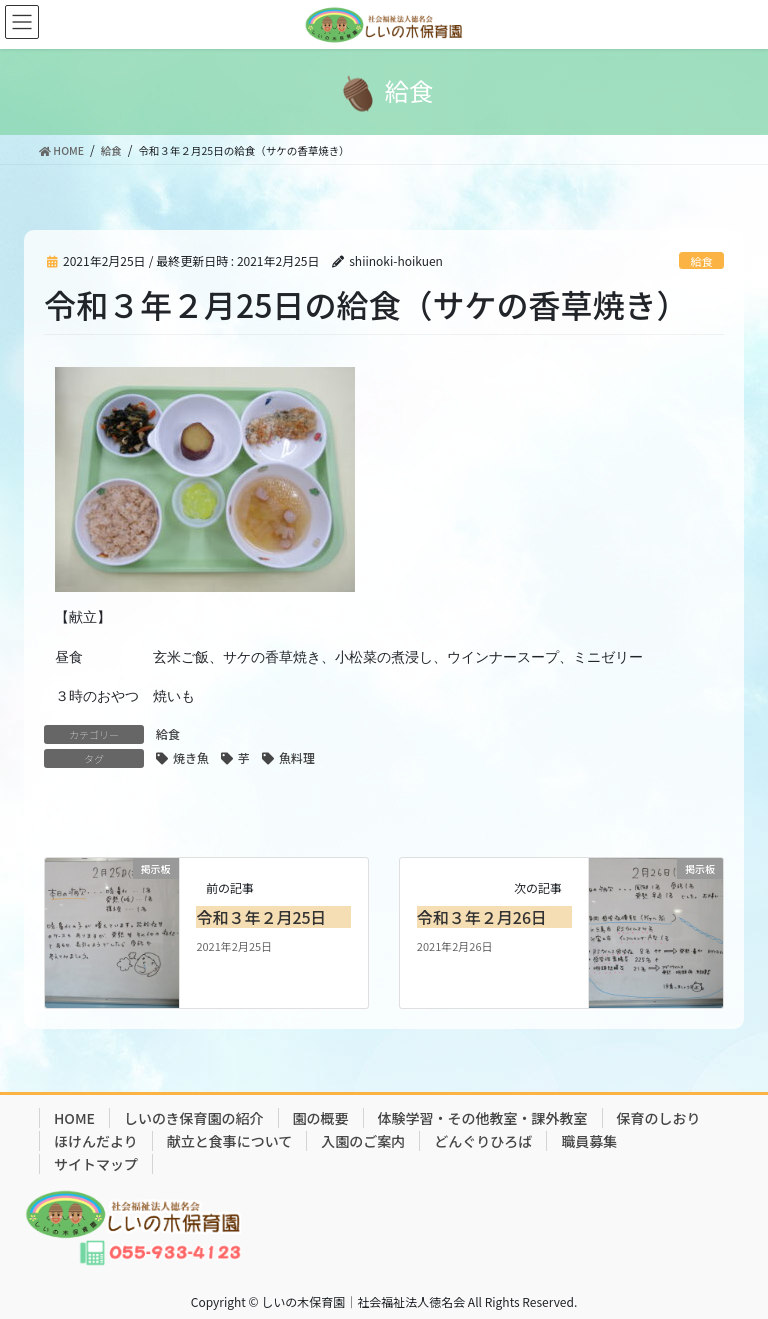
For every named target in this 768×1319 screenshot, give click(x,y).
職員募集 (589, 1141)
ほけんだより (96, 1141)
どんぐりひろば (483, 1141)
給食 (701, 261)
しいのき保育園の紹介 (194, 1118)
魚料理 (297, 757)
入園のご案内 (363, 1141)
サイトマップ (96, 1164)
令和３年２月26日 (482, 917)
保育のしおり (659, 1118)
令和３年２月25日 (261, 917)
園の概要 (321, 1118)
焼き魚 (191, 757)
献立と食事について (230, 1141)
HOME (74, 1118)
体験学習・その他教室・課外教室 (483, 1118)
